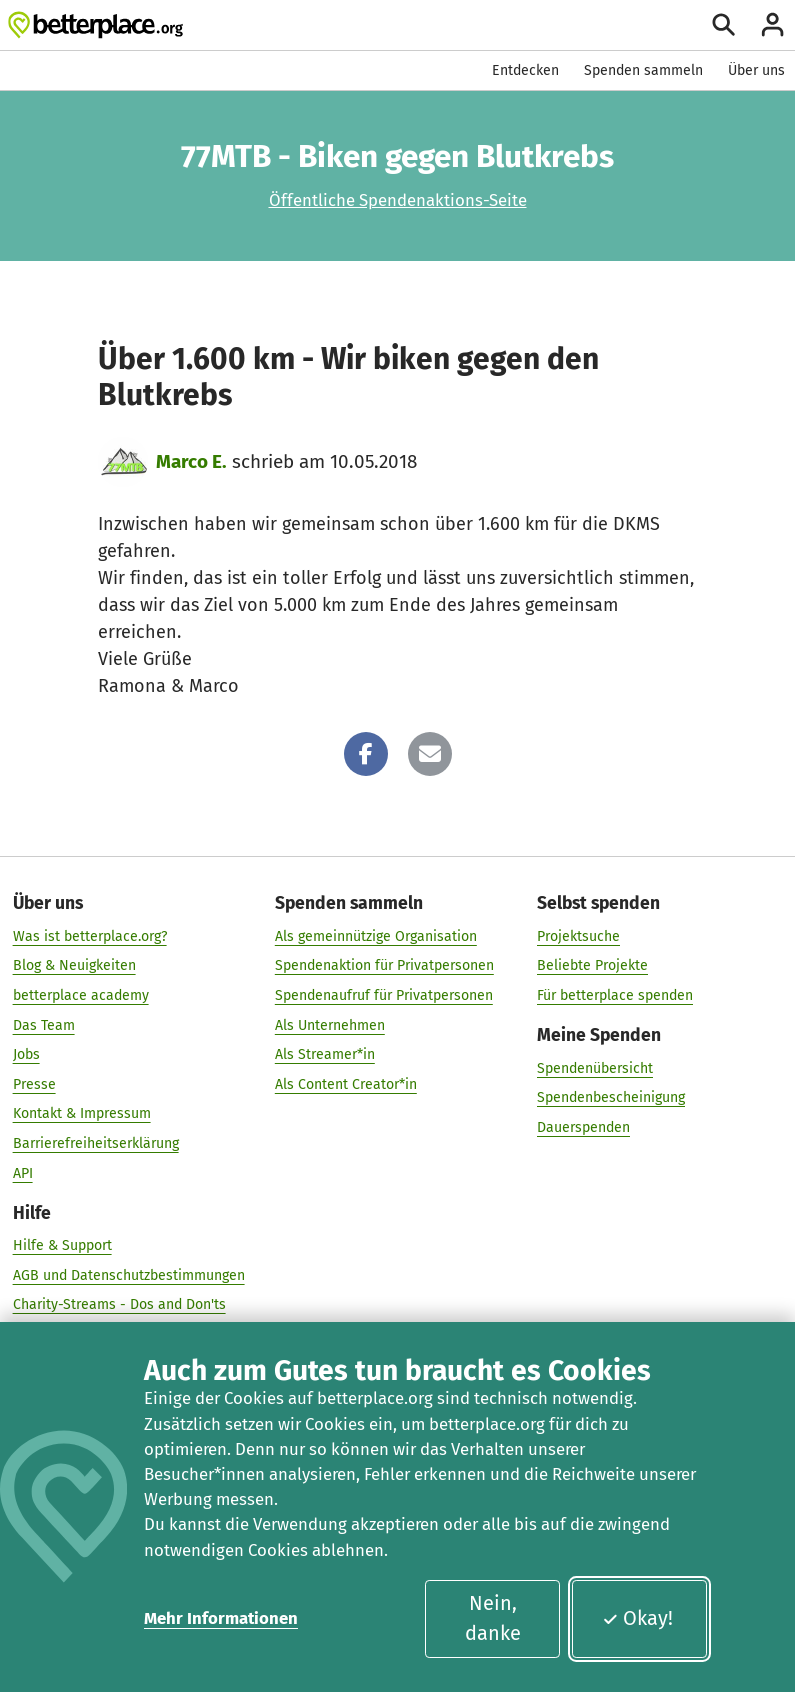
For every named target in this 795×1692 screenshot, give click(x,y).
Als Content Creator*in (346, 1083)
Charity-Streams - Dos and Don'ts (119, 1304)
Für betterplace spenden (615, 995)
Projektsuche (578, 935)
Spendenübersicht (595, 1067)
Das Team (44, 1024)
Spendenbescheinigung (611, 1097)
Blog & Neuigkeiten (74, 965)
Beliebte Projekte (592, 965)
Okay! (637, 1618)
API (23, 1172)
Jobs (26, 1054)
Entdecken (525, 70)
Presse (34, 1083)
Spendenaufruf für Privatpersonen (384, 995)
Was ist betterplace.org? (90, 935)
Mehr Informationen (221, 1618)
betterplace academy (81, 995)
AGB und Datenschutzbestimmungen (129, 1274)
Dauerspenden (583, 1126)
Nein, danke (493, 1618)
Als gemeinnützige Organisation (376, 935)
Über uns (756, 70)
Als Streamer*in (325, 1054)
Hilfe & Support (62, 1245)
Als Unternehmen (330, 1024)
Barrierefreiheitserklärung (96, 1143)
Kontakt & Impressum (82, 1113)
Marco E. (191, 461)
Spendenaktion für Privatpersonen (384, 965)
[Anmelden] (772, 24)
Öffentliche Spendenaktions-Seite (398, 200)
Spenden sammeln (643, 70)
